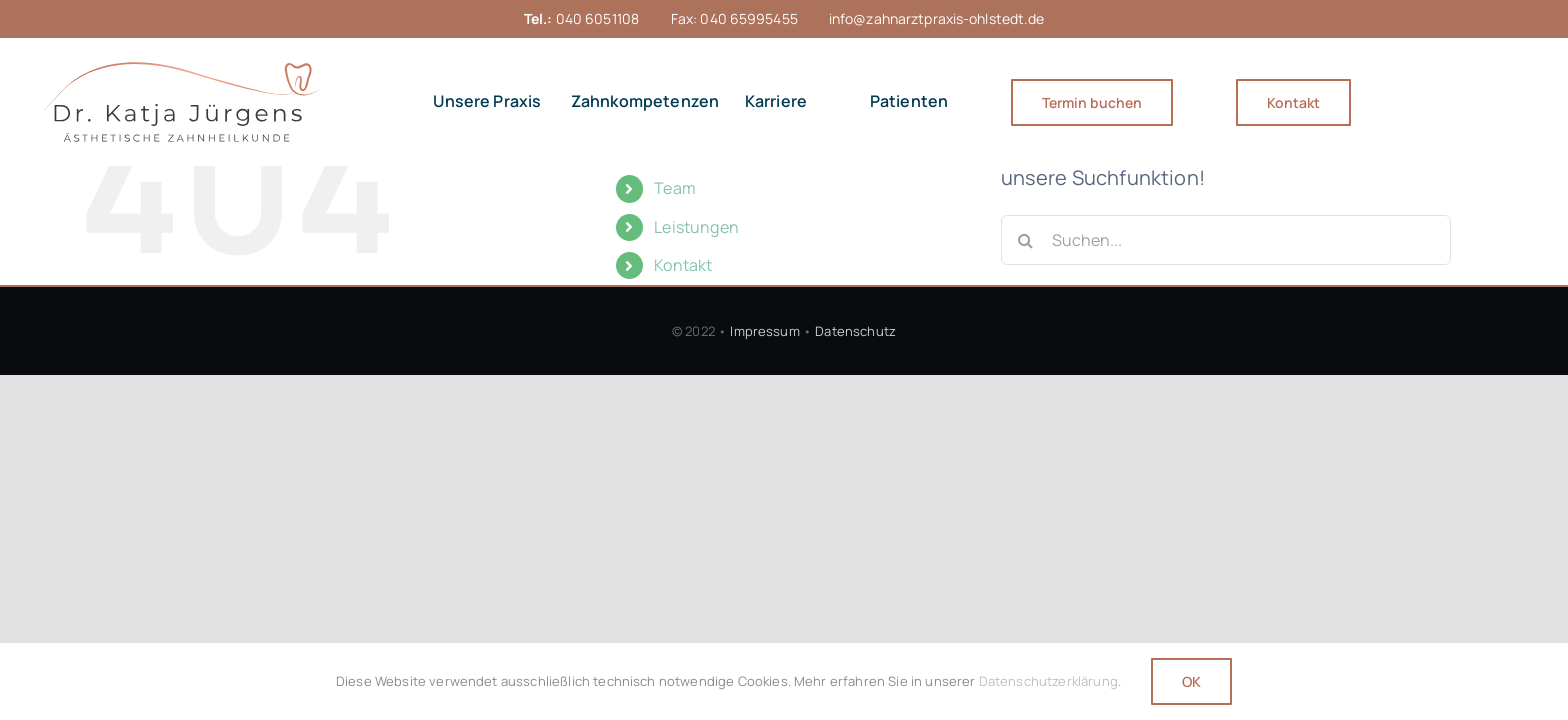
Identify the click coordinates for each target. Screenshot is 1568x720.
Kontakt (683, 265)
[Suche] (1026, 240)
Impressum (764, 331)
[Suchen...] (1226, 240)
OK (1191, 681)
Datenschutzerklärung (1048, 681)
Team (675, 188)
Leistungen (696, 227)
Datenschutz (855, 331)
